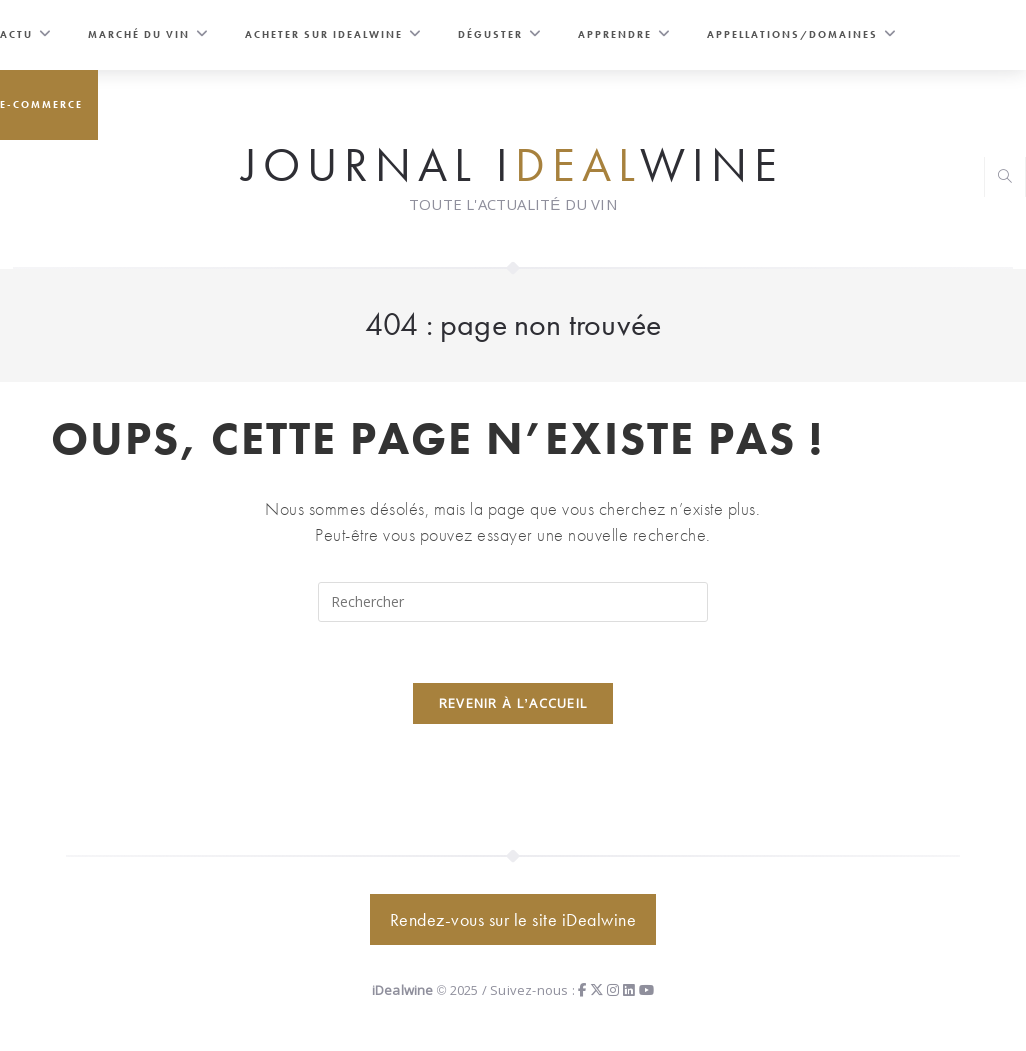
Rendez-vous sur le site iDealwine (513, 919)
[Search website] (1005, 178)
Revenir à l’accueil (513, 703)
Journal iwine (513, 163)
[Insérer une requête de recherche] (513, 602)
